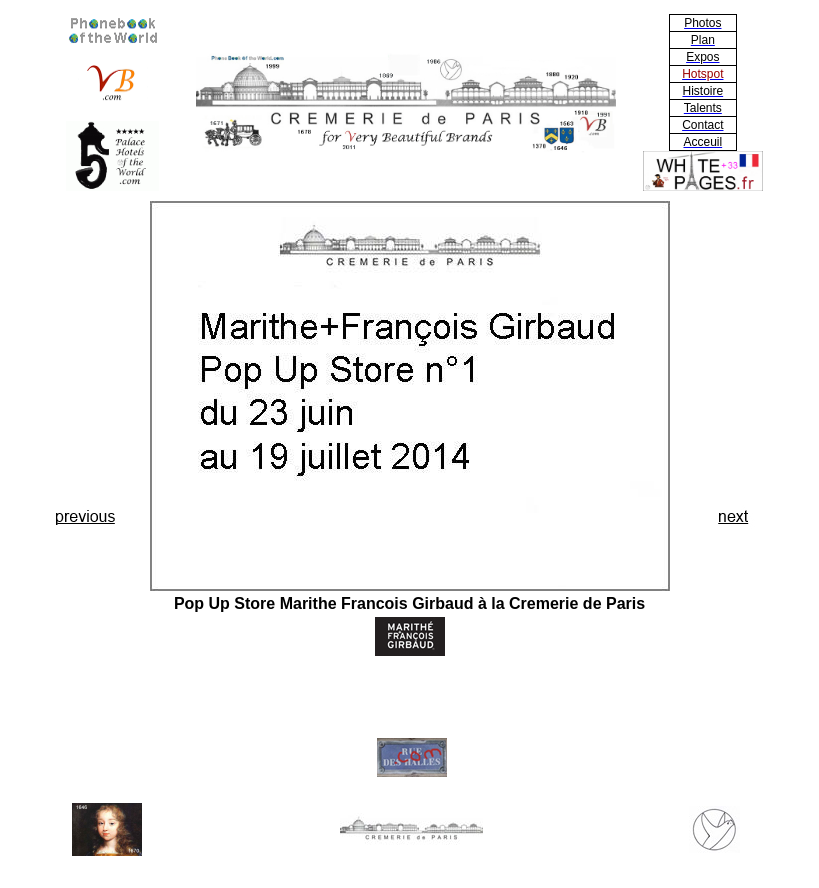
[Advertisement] (86, 377)
